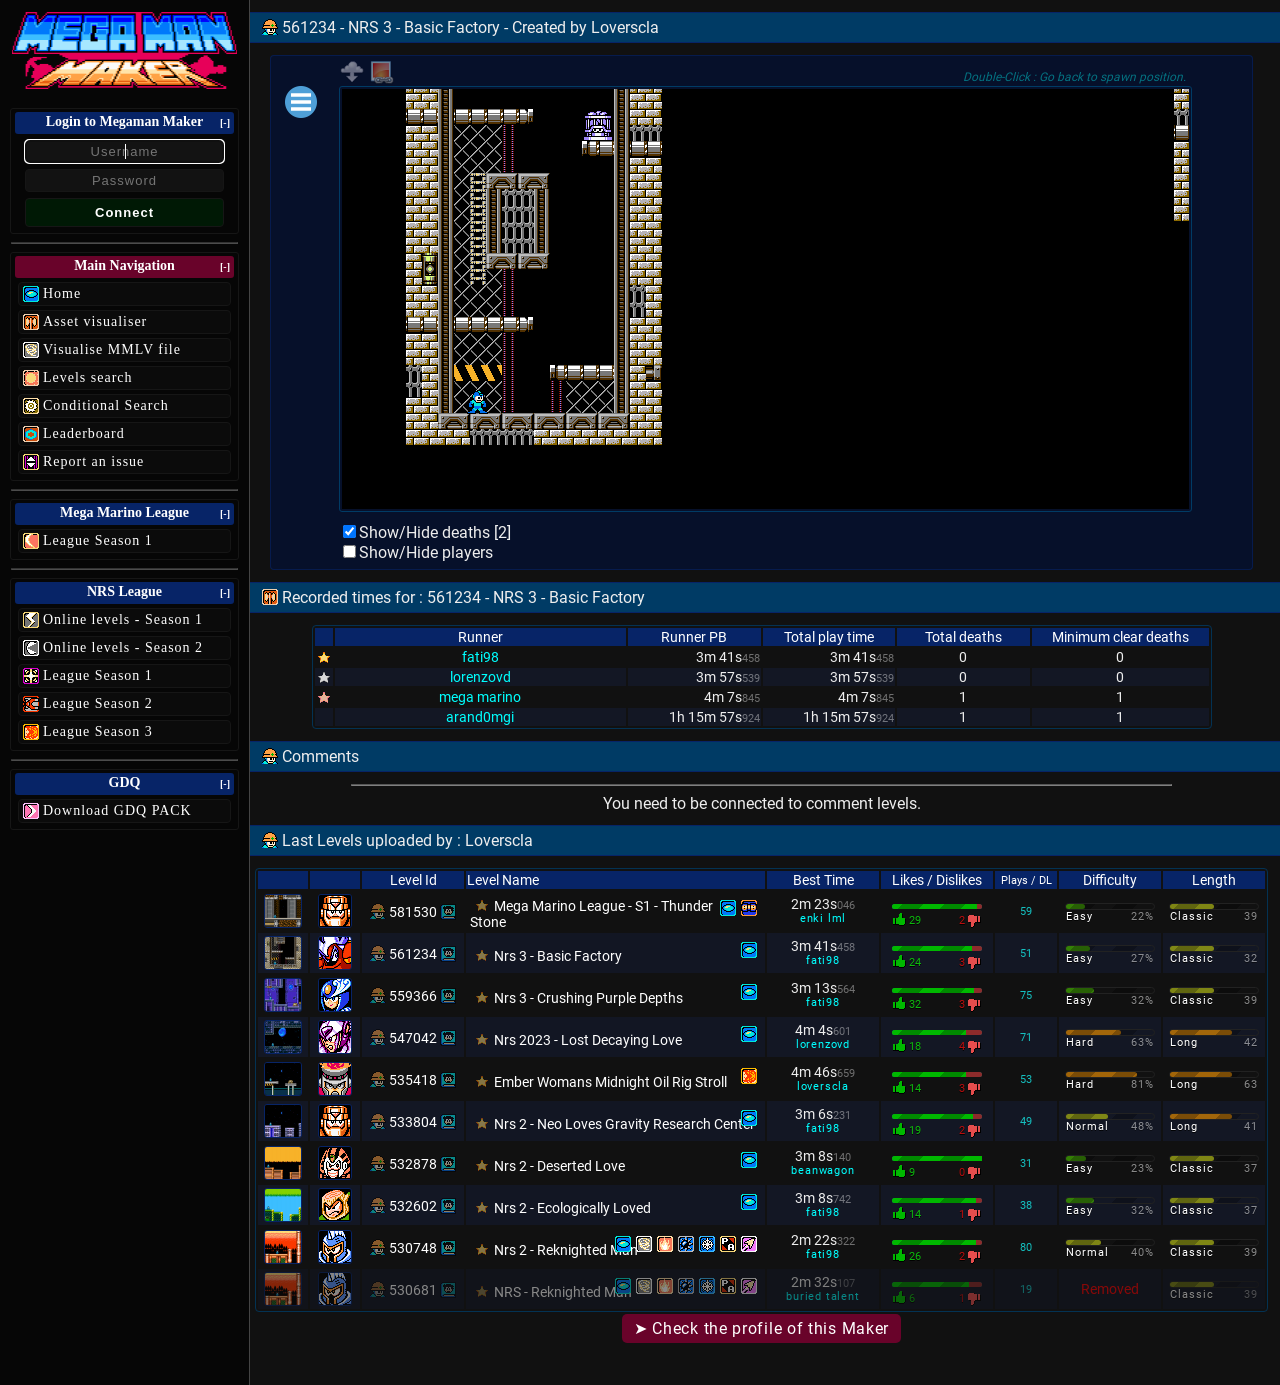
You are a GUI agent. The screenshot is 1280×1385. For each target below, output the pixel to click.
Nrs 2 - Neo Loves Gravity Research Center (624, 1124)
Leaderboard (84, 433)
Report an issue (93, 461)
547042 (413, 1038)
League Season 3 (98, 731)
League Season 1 (98, 540)
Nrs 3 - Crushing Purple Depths (588, 998)
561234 (413, 954)
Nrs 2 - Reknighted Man (566, 1250)
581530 (413, 912)
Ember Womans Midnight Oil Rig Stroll (610, 1082)
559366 (413, 996)
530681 (413, 1290)
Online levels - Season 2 (123, 647)
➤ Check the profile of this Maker (761, 1328)
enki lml (823, 918)
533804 (413, 1122)
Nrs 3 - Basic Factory (558, 956)
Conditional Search (106, 405)
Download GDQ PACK (117, 810)
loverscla (823, 1086)
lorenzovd (480, 677)
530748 (413, 1248)
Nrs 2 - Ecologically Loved (572, 1208)
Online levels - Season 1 (123, 619)
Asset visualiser (95, 321)
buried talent (822, 1296)
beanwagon (822, 1170)
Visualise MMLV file (112, 349)
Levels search (88, 377)
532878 (413, 1164)
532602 (413, 1206)
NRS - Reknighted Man (563, 1292)
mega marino (480, 697)
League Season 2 (98, 703)
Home (62, 293)
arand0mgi (480, 717)
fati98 (480, 657)
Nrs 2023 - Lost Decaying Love (588, 1040)
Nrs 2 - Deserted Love (559, 1166)
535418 (413, 1080)
